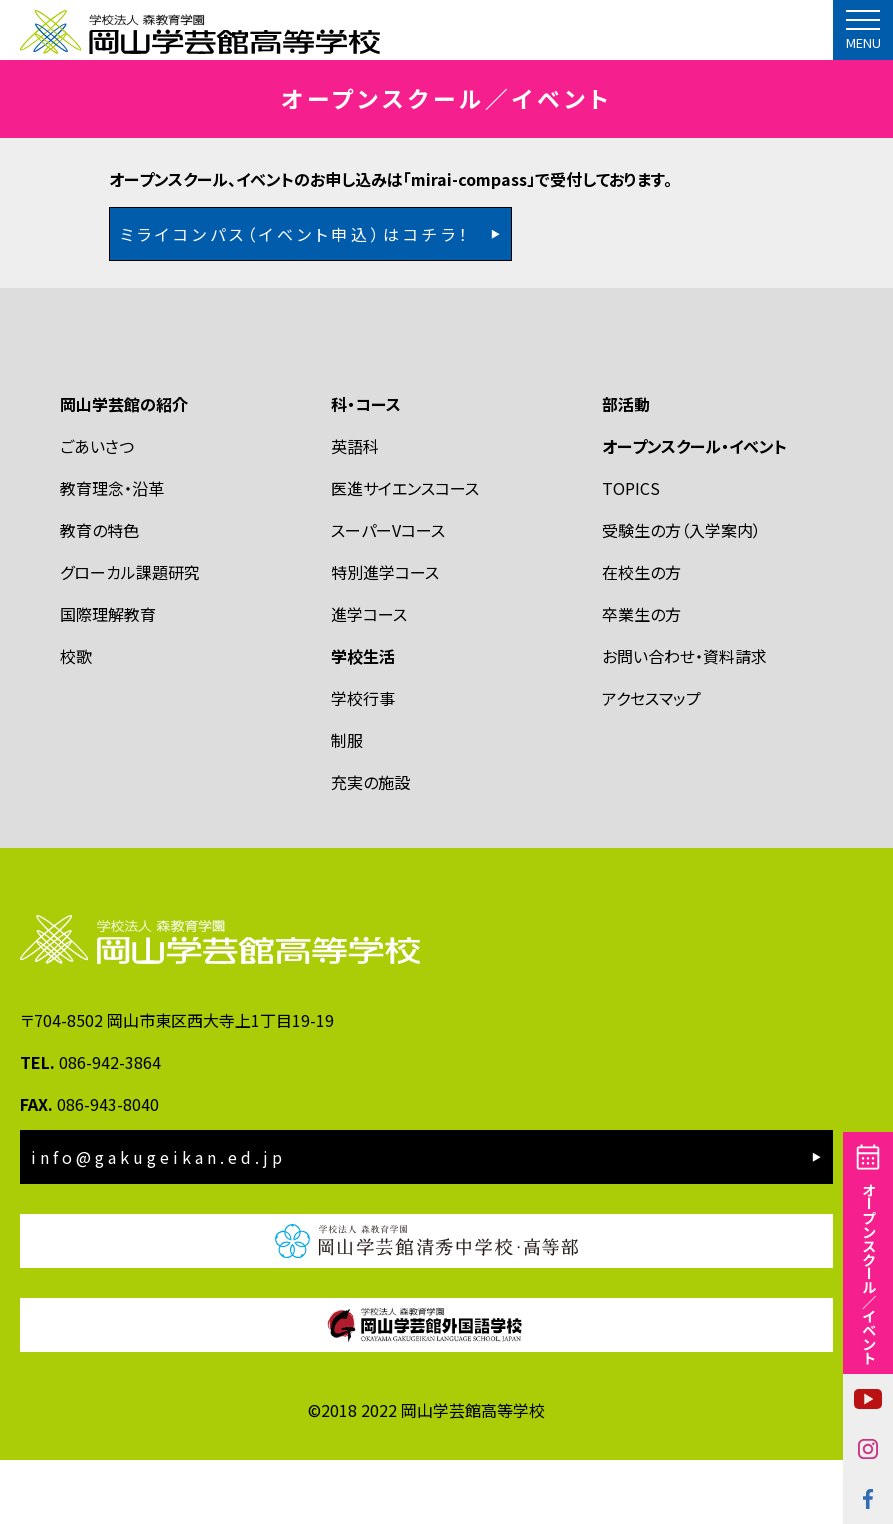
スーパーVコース (388, 593)
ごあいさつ (97, 509)
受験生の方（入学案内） (681, 593)
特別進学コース (385, 635)
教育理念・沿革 (112, 551)
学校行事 (363, 761)
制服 (347, 803)
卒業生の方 (641, 677)
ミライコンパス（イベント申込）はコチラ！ (295, 297)
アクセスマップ (651, 761)
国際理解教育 (108, 677)
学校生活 (363, 719)
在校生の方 (641, 635)
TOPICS (631, 551)
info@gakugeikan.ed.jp (158, 1221)
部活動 (626, 467)
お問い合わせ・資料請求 (684, 719)
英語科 (355, 509)
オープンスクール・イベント (694, 509)
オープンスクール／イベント (868, 1273)
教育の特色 (99, 593)
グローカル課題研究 (130, 635)
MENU (863, 43)
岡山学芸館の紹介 (124, 467)
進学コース (369, 677)
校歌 (76, 719)
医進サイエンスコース (405, 551)
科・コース (366, 467)
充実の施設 (370, 845)
